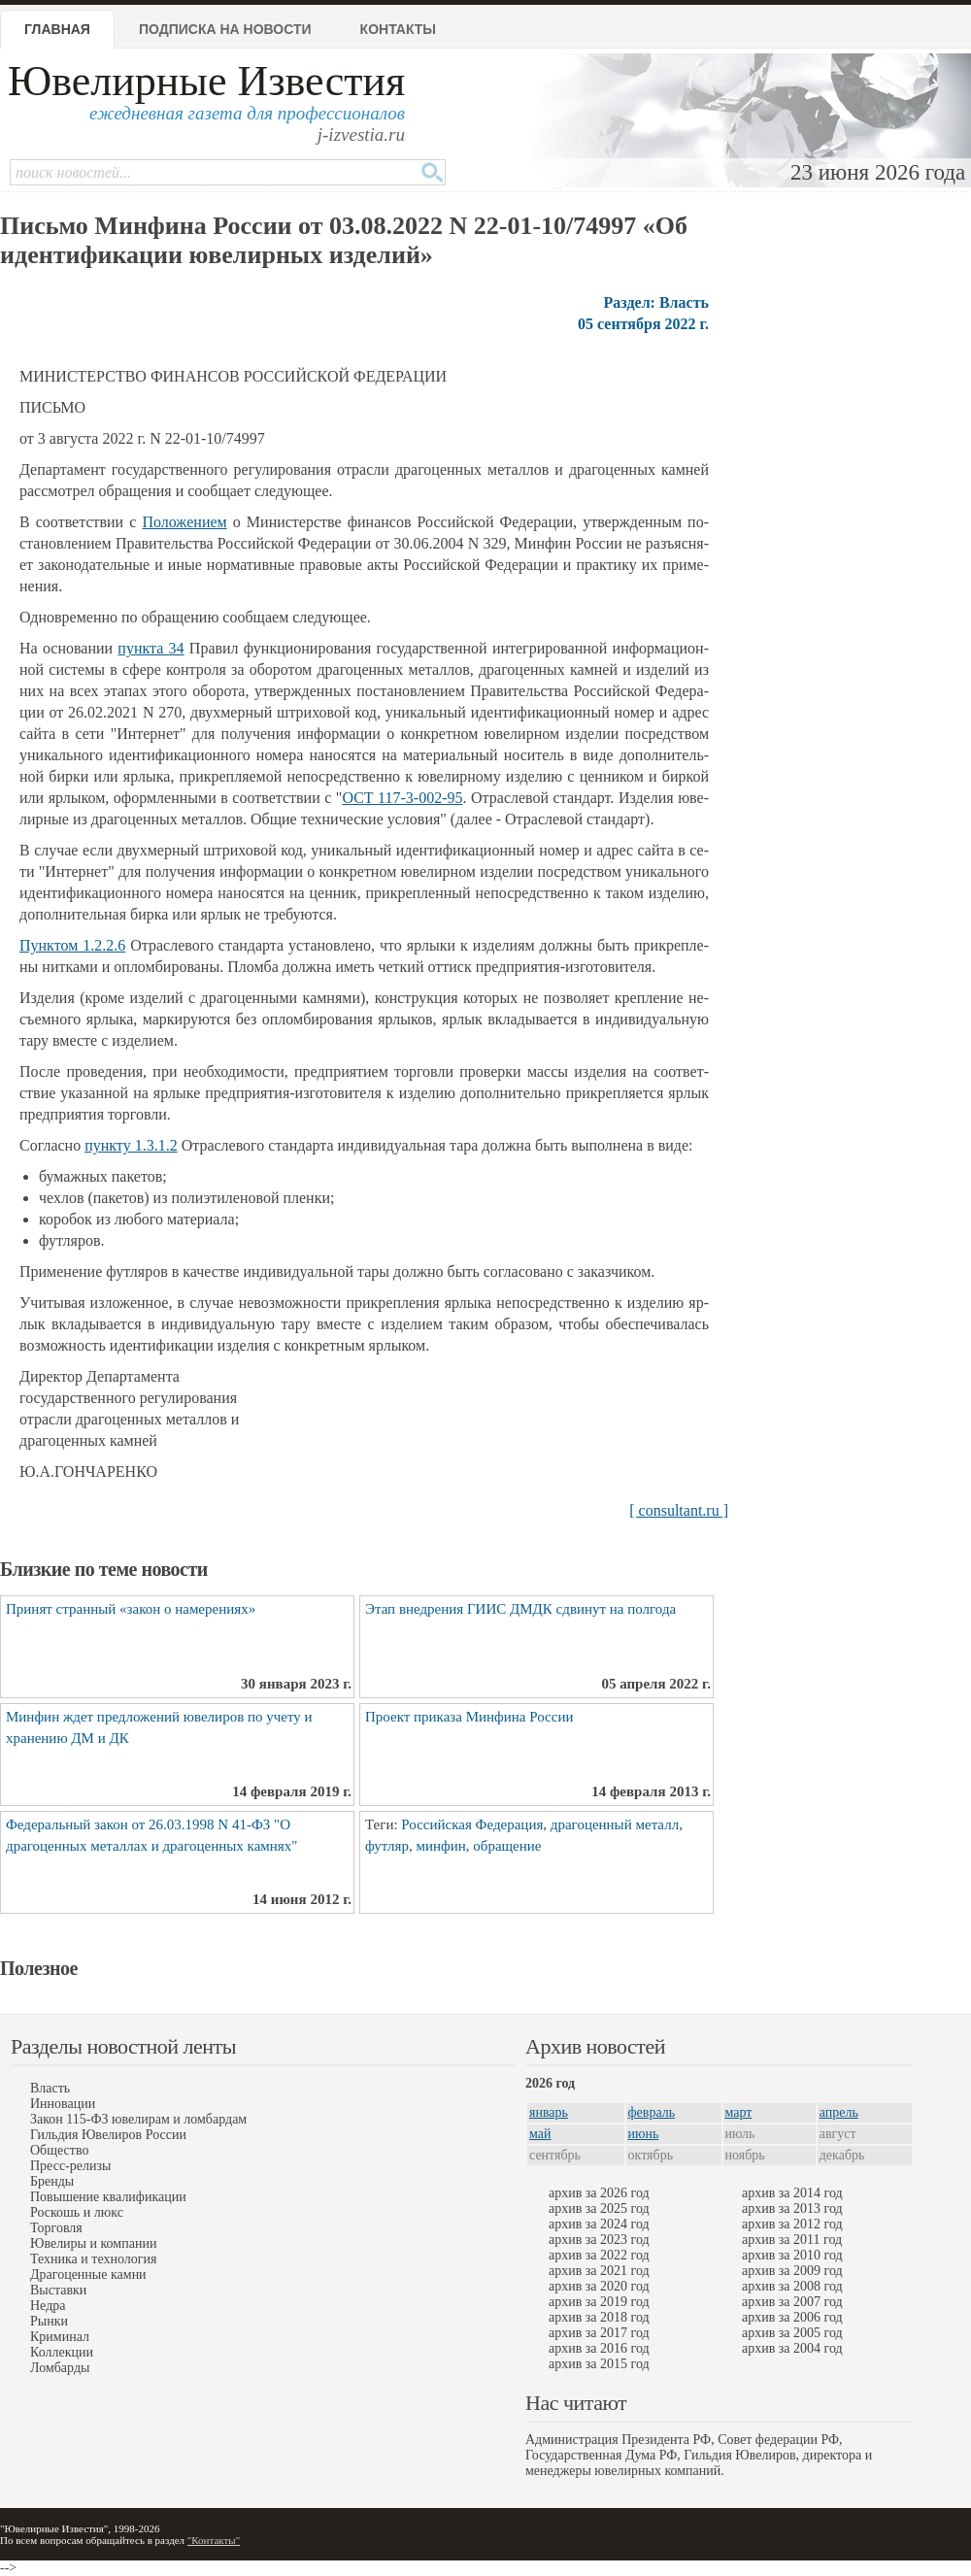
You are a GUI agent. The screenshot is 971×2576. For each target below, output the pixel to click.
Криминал (59, 2336)
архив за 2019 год (599, 2301)
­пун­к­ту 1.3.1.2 (130, 1145)
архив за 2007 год (792, 2301)
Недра (47, 2305)
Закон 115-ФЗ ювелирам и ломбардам (138, 2119)
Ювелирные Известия (206, 81)
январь (548, 2112)
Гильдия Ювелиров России (108, 2134)
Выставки (58, 2290)
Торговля (56, 2228)
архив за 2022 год (599, 2255)
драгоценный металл (615, 1824)
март (739, 2112)
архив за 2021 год (599, 2270)
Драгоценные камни (88, 2274)
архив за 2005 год (792, 2332)
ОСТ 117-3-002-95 (402, 797)
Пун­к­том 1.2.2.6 (72, 945)
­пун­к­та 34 (150, 648)
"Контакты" (213, 2540)
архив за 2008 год (792, 2286)
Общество (59, 2150)
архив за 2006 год (792, 2317)
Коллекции (61, 2352)
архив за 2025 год (599, 2208)
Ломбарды (59, 2367)
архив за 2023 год (599, 2239)
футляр (387, 1846)
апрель (839, 2112)
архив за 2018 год (599, 2317)
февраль (652, 2112)
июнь (643, 2133)
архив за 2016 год (599, 2348)
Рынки (49, 2321)
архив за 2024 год (599, 2224)
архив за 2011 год (792, 2239)
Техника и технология (93, 2259)
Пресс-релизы (70, 2165)
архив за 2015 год (599, 2364)
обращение (507, 1846)
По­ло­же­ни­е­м (184, 522)
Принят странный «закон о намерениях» (130, 1609)
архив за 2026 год (599, 2193)
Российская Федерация (472, 1824)
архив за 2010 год (792, 2255)
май (540, 2133)
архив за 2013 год (792, 2208)
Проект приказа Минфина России (469, 1716)
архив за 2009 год (792, 2270)
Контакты (398, 29)
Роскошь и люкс (76, 2212)
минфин (440, 1846)
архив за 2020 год (599, 2286)
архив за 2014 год (792, 2193)
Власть (50, 2088)
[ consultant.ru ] (678, 1510)
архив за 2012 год (792, 2224)
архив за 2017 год (599, 2332)
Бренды (52, 2181)
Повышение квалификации (108, 2197)
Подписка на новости (225, 29)
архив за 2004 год (792, 2348)
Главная (57, 29)
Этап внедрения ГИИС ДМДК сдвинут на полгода (520, 1609)
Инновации (62, 2103)
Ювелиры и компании (93, 2243)
